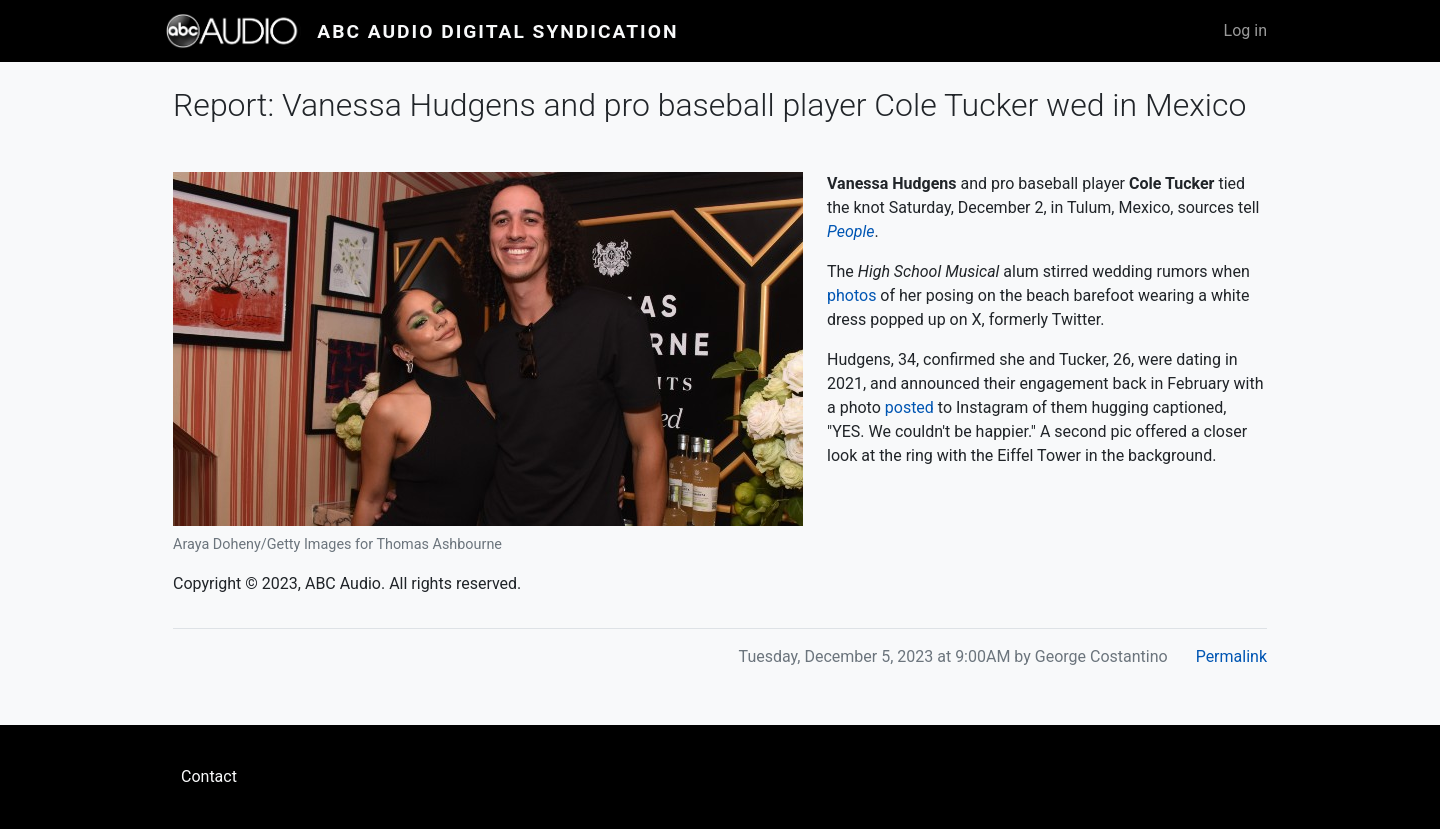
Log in (1245, 30)
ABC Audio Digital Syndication (497, 31)
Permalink (1231, 656)
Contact (209, 776)
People (850, 231)
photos (851, 295)
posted (909, 407)
